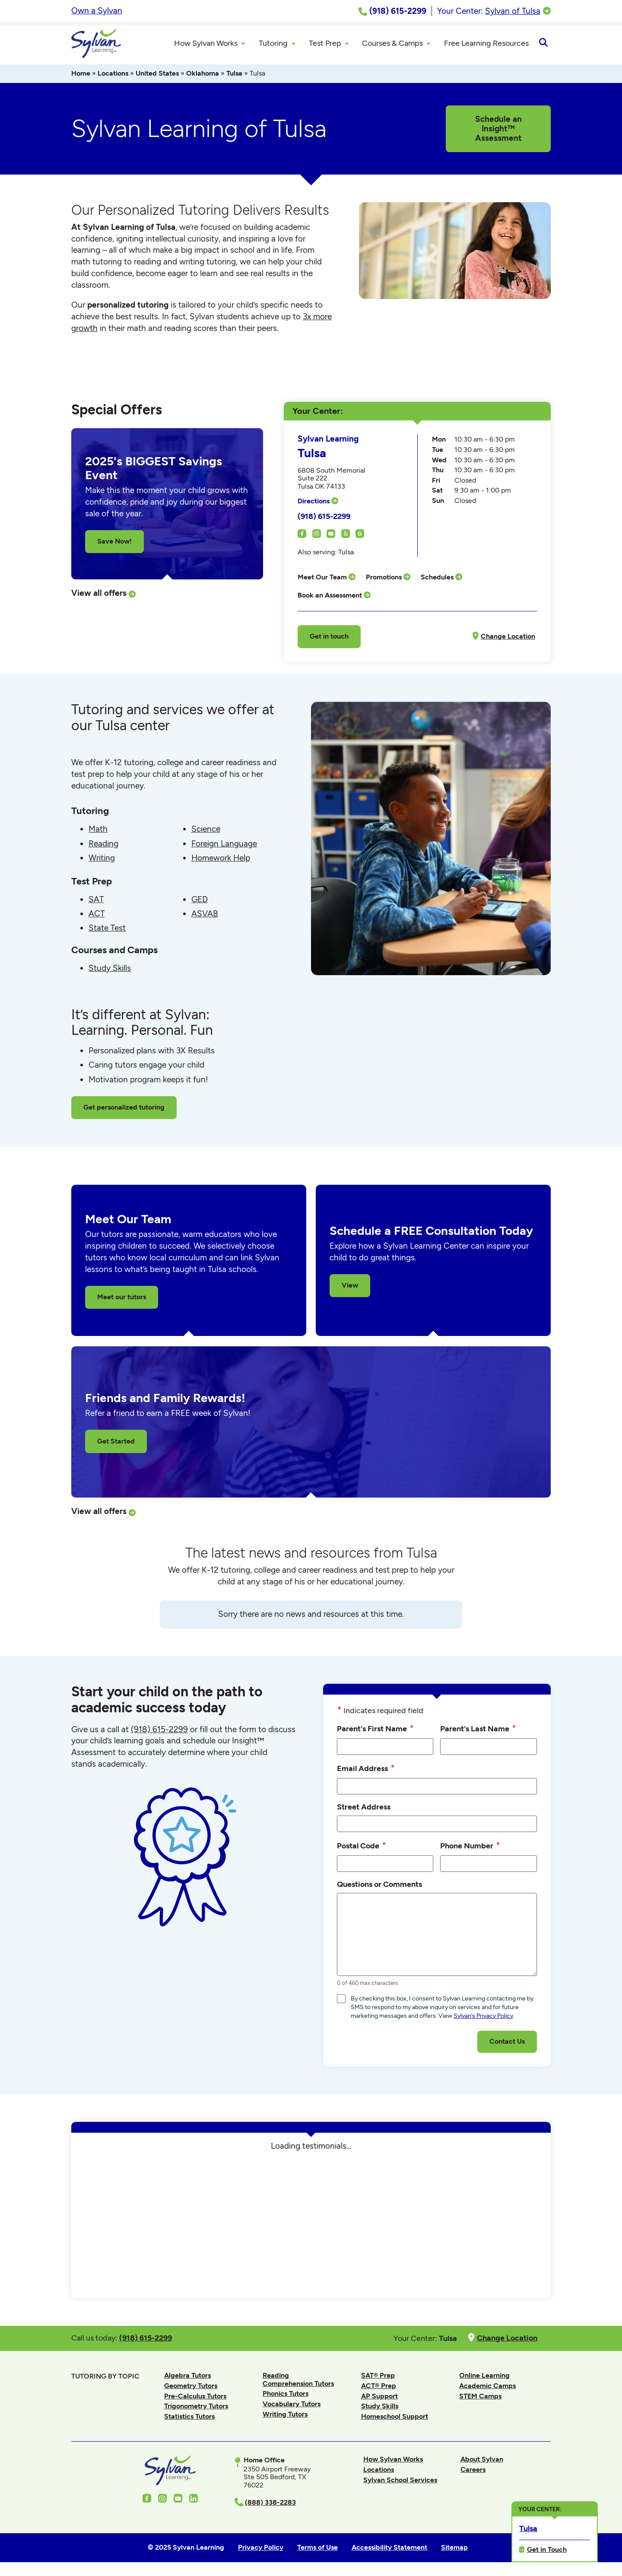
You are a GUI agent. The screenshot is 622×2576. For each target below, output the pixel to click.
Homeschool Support (394, 2418)
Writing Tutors (285, 2415)
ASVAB (204, 915)
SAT (96, 901)
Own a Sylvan (96, 11)
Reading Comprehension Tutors (298, 2380)
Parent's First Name (375, 1729)
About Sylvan (481, 2460)
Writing (102, 859)
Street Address (363, 1808)
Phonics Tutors (285, 2395)
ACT (97, 915)
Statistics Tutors (189, 2418)
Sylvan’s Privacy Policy (483, 2017)
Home (80, 74)
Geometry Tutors (190, 2387)
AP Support (379, 2397)
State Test (107, 929)
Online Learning (484, 2376)
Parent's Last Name (478, 1729)
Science (205, 830)
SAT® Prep (378, 2376)
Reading (103, 845)
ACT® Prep (378, 2387)
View (350, 1286)
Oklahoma (202, 74)
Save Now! (114, 542)
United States (157, 74)
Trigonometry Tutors (196, 2407)
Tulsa (234, 74)
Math (98, 830)
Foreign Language (224, 845)
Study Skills (110, 969)
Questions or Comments (379, 1885)
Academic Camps (487, 2387)
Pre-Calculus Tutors (195, 2397)
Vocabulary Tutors (292, 2405)
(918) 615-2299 (324, 517)
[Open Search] (543, 44)
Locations (113, 74)
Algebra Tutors (187, 2376)
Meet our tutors (121, 1298)
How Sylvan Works (393, 2460)
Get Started (116, 1442)
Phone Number (470, 1846)
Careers (473, 2471)
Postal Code (361, 1846)
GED (199, 901)
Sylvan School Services (400, 2481)
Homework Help (220, 859)
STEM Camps (480, 2397)
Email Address (366, 1769)
